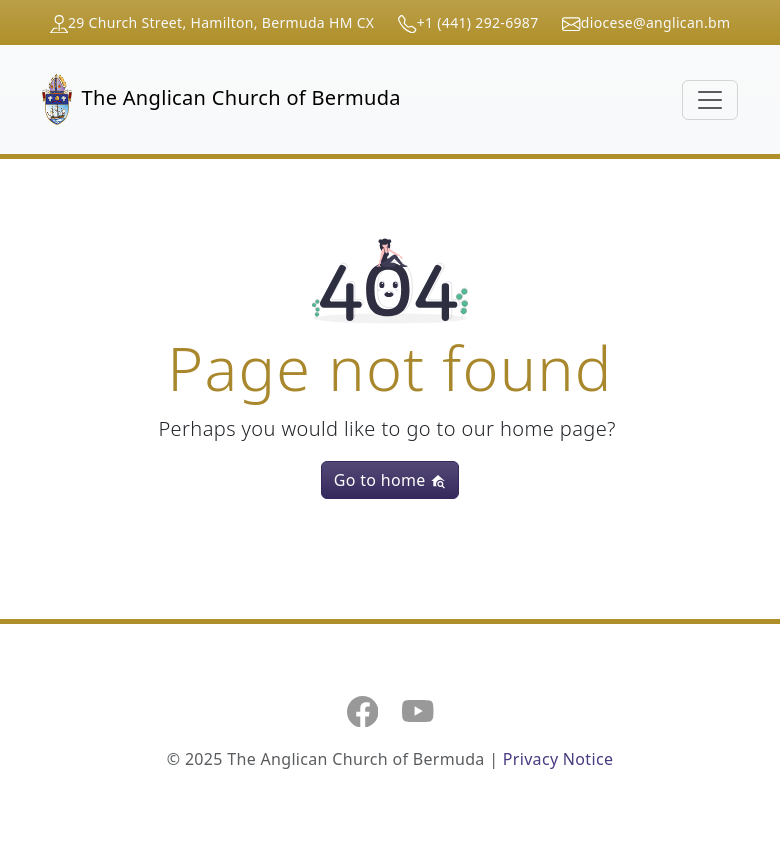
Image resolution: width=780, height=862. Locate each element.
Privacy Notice (558, 759)
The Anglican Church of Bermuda (221, 99)
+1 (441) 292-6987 (478, 22)
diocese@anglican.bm (656, 22)
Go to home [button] (390, 480)
